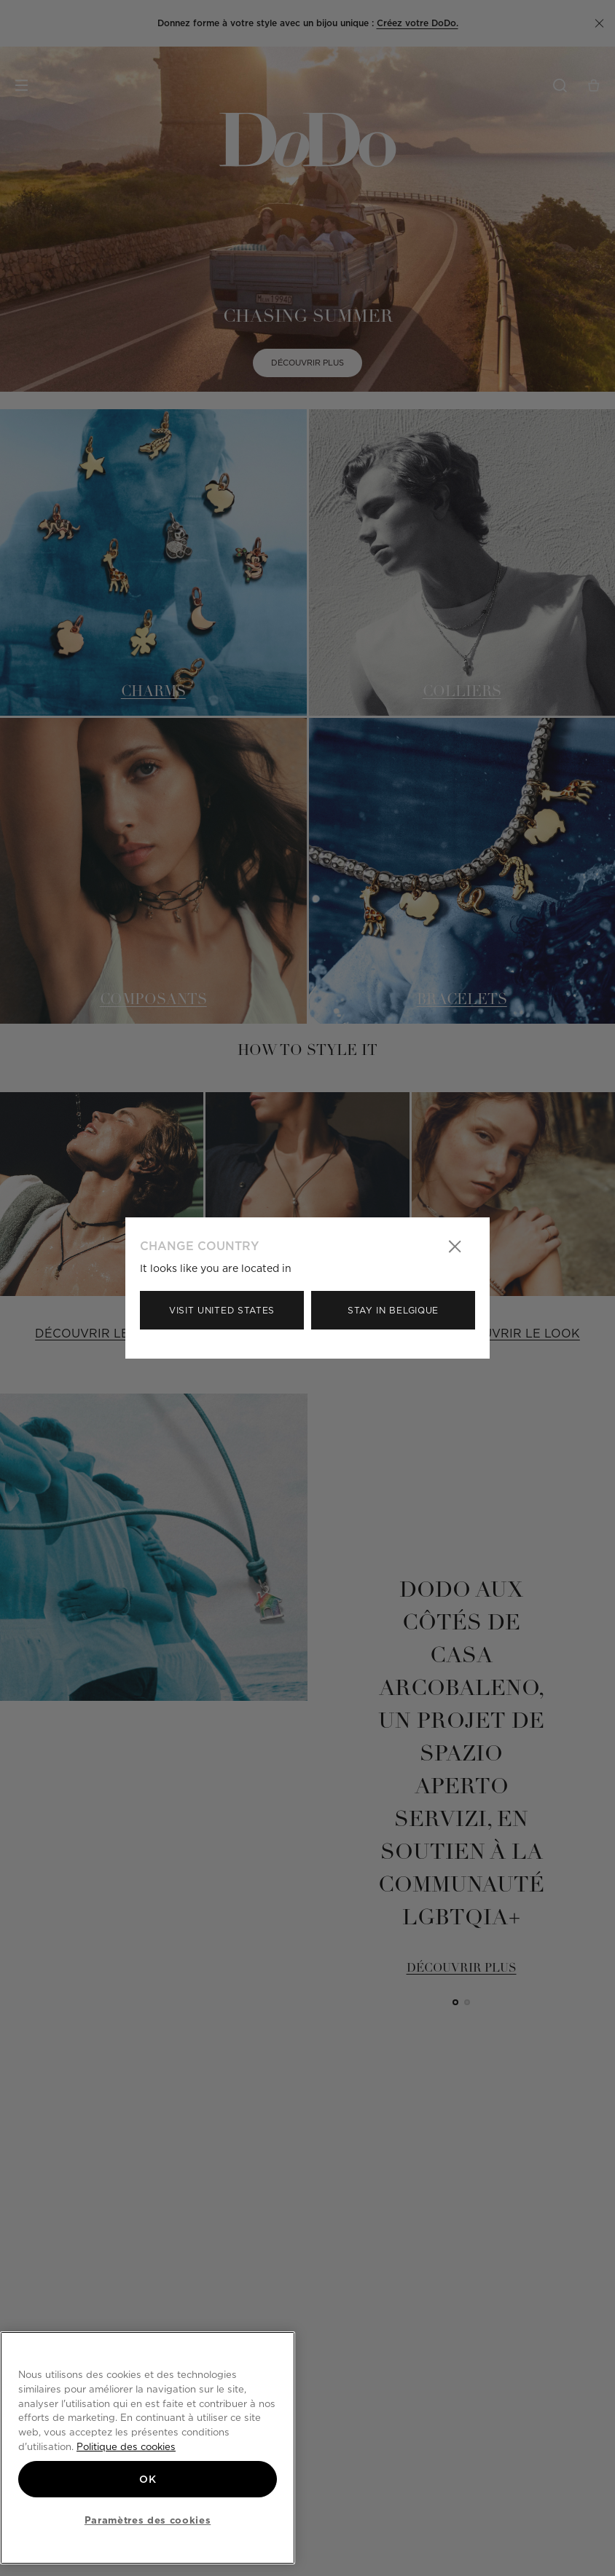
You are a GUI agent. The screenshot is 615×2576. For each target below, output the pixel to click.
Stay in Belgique (393, 1310)
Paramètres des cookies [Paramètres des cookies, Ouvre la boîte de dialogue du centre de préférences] (148, 2520)
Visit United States (222, 1310)
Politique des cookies (126, 2446)
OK (147, 2479)
